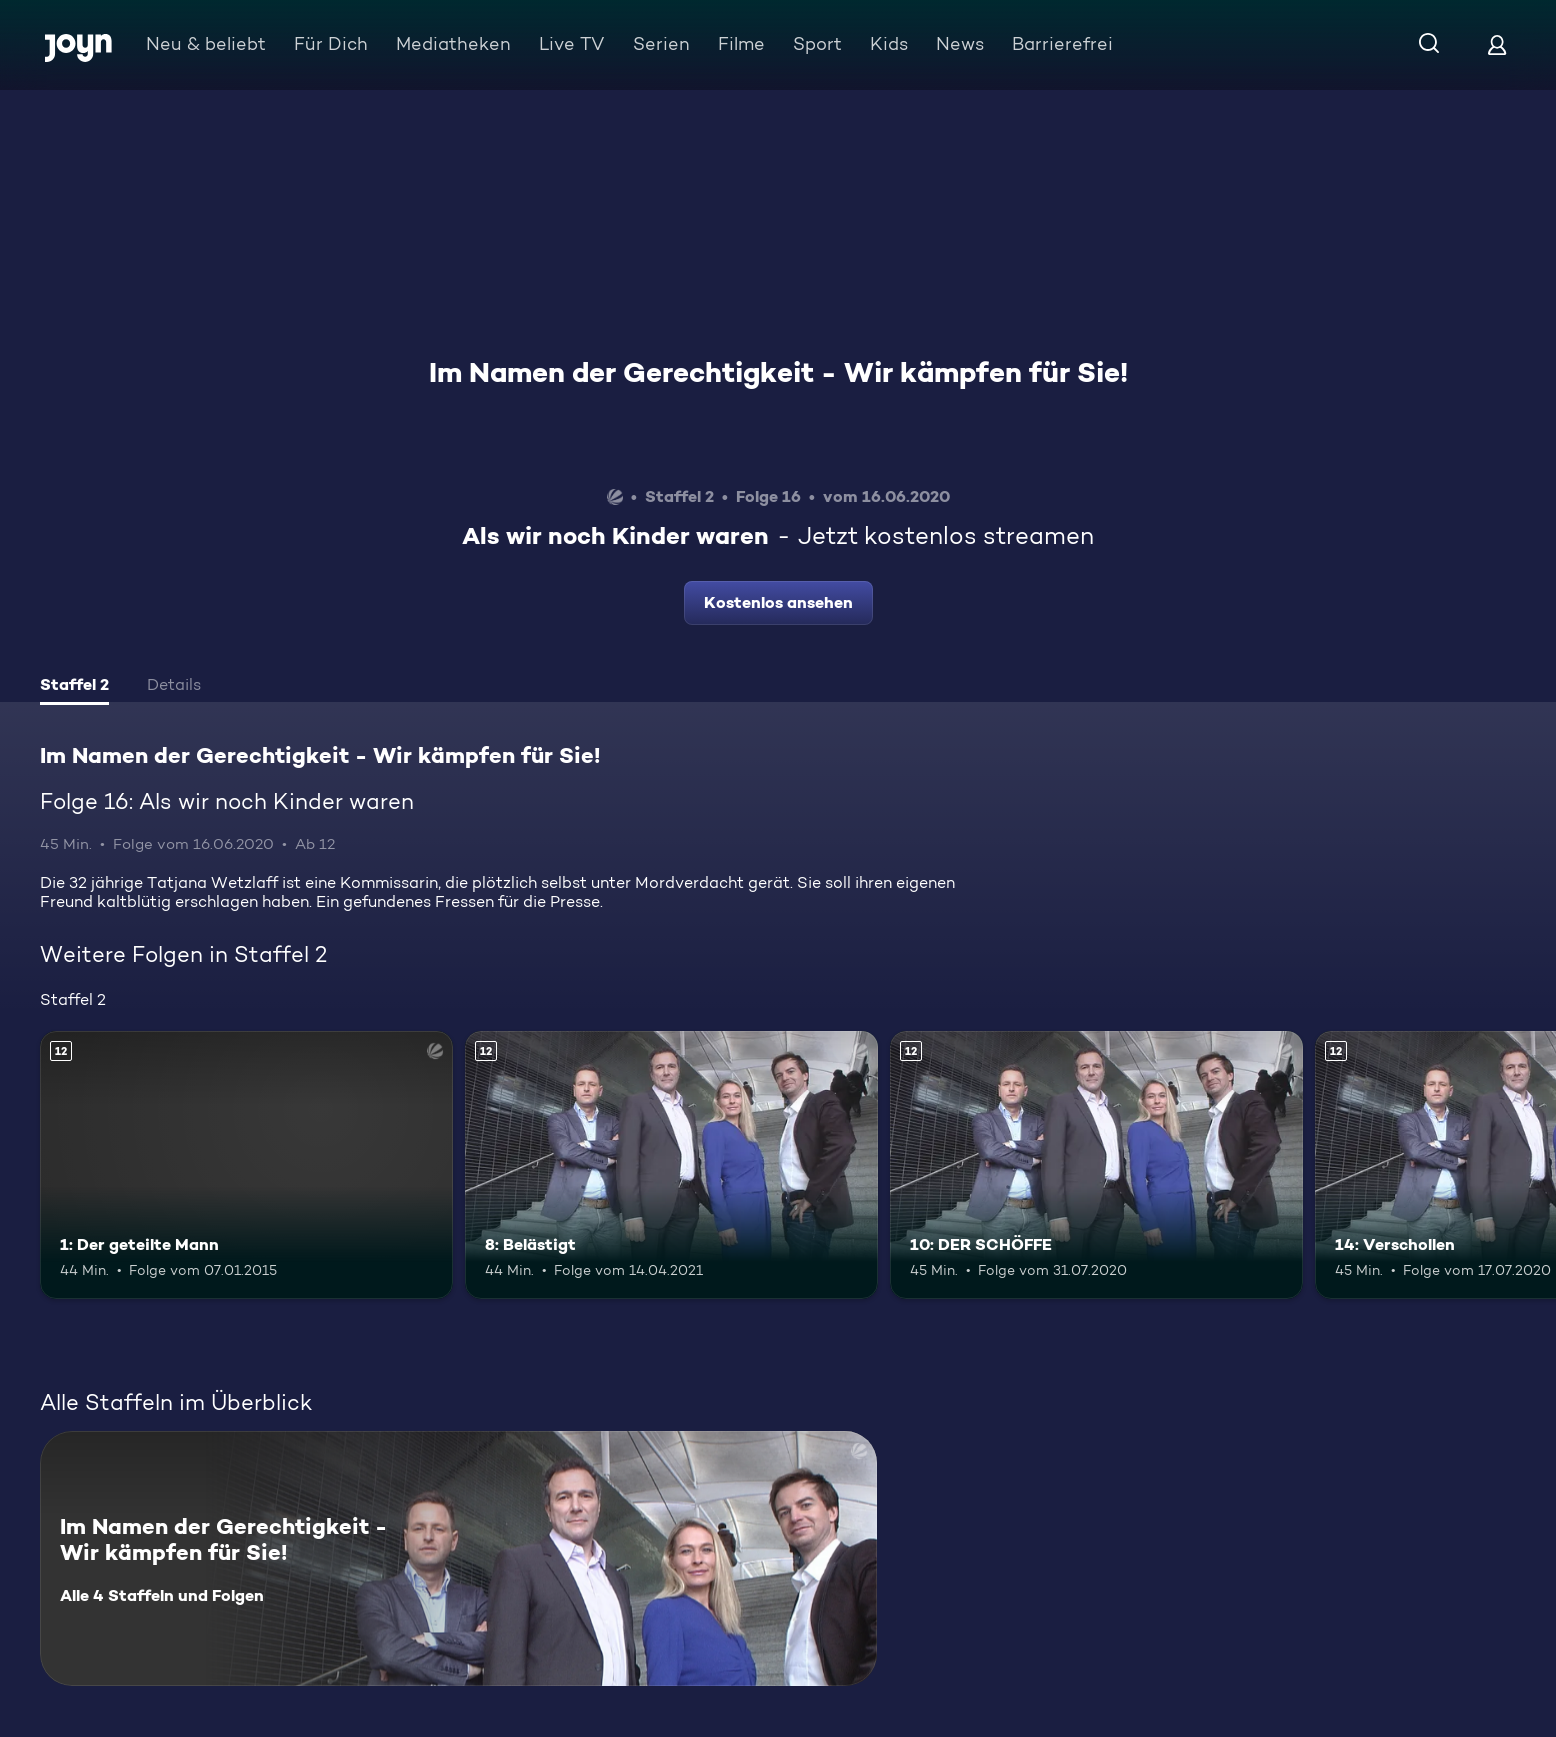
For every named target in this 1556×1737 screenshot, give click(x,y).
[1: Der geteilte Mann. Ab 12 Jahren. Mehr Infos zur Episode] (246, 1165)
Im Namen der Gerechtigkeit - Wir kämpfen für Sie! (778, 372)
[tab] (74, 687)
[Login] (1497, 44)
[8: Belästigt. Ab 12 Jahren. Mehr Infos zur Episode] (671, 1165)
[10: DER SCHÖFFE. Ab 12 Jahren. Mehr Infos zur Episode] (1096, 1165)
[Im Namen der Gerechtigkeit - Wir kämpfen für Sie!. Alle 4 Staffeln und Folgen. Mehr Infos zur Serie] (458, 1558)
